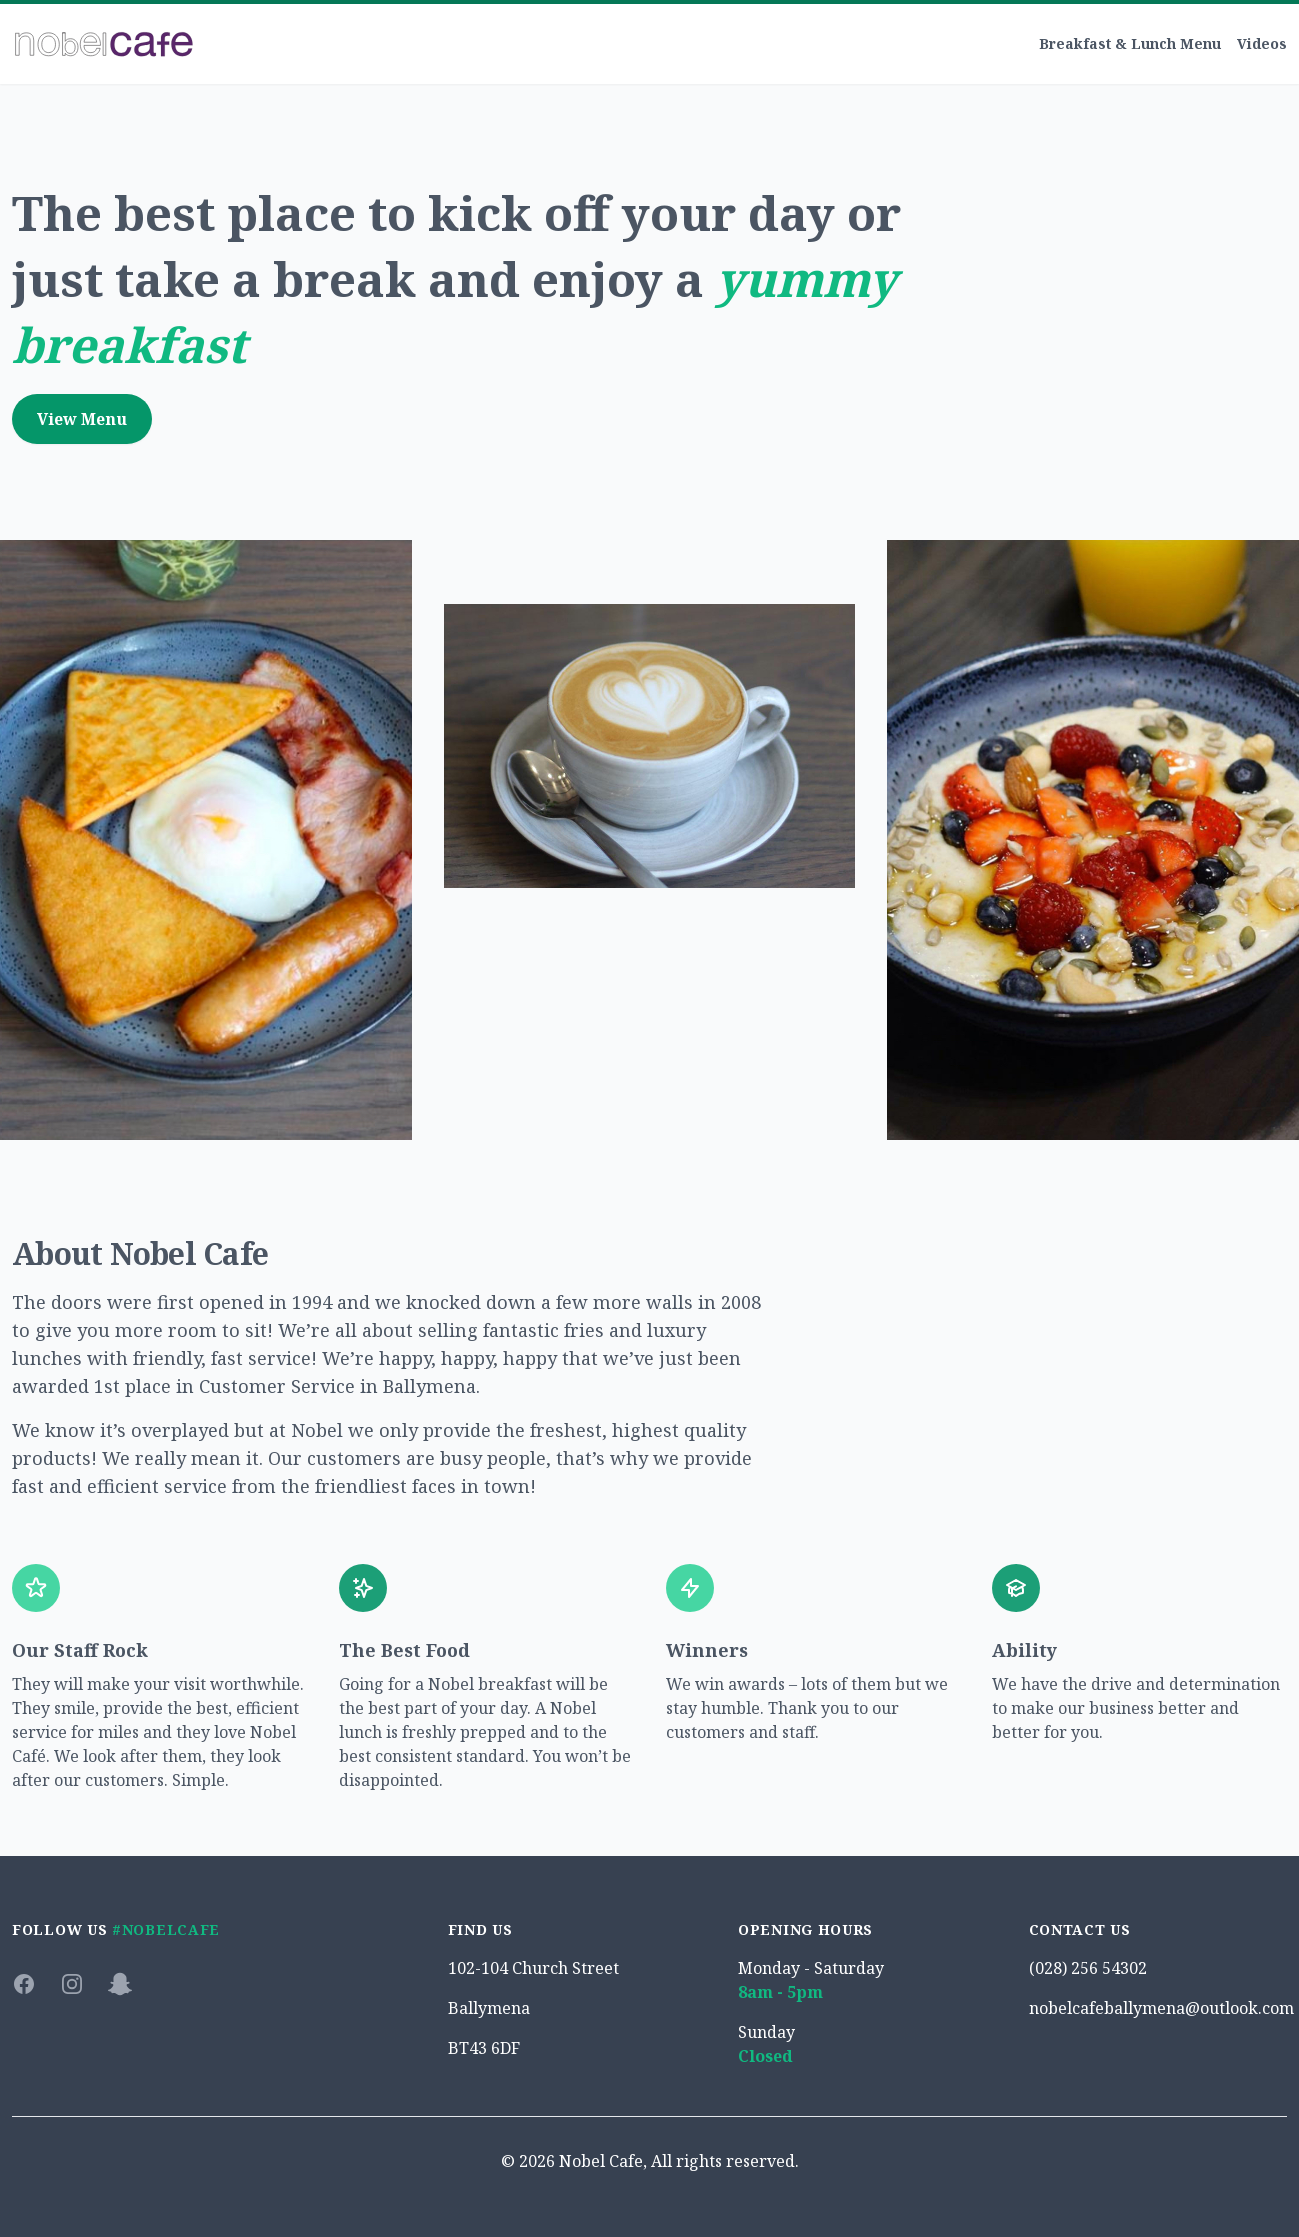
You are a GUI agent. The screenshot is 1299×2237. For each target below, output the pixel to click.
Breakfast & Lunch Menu (1130, 43)
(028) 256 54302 (1088, 1968)
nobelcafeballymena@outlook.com (1161, 2008)
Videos (1262, 43)
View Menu (82, 419)
